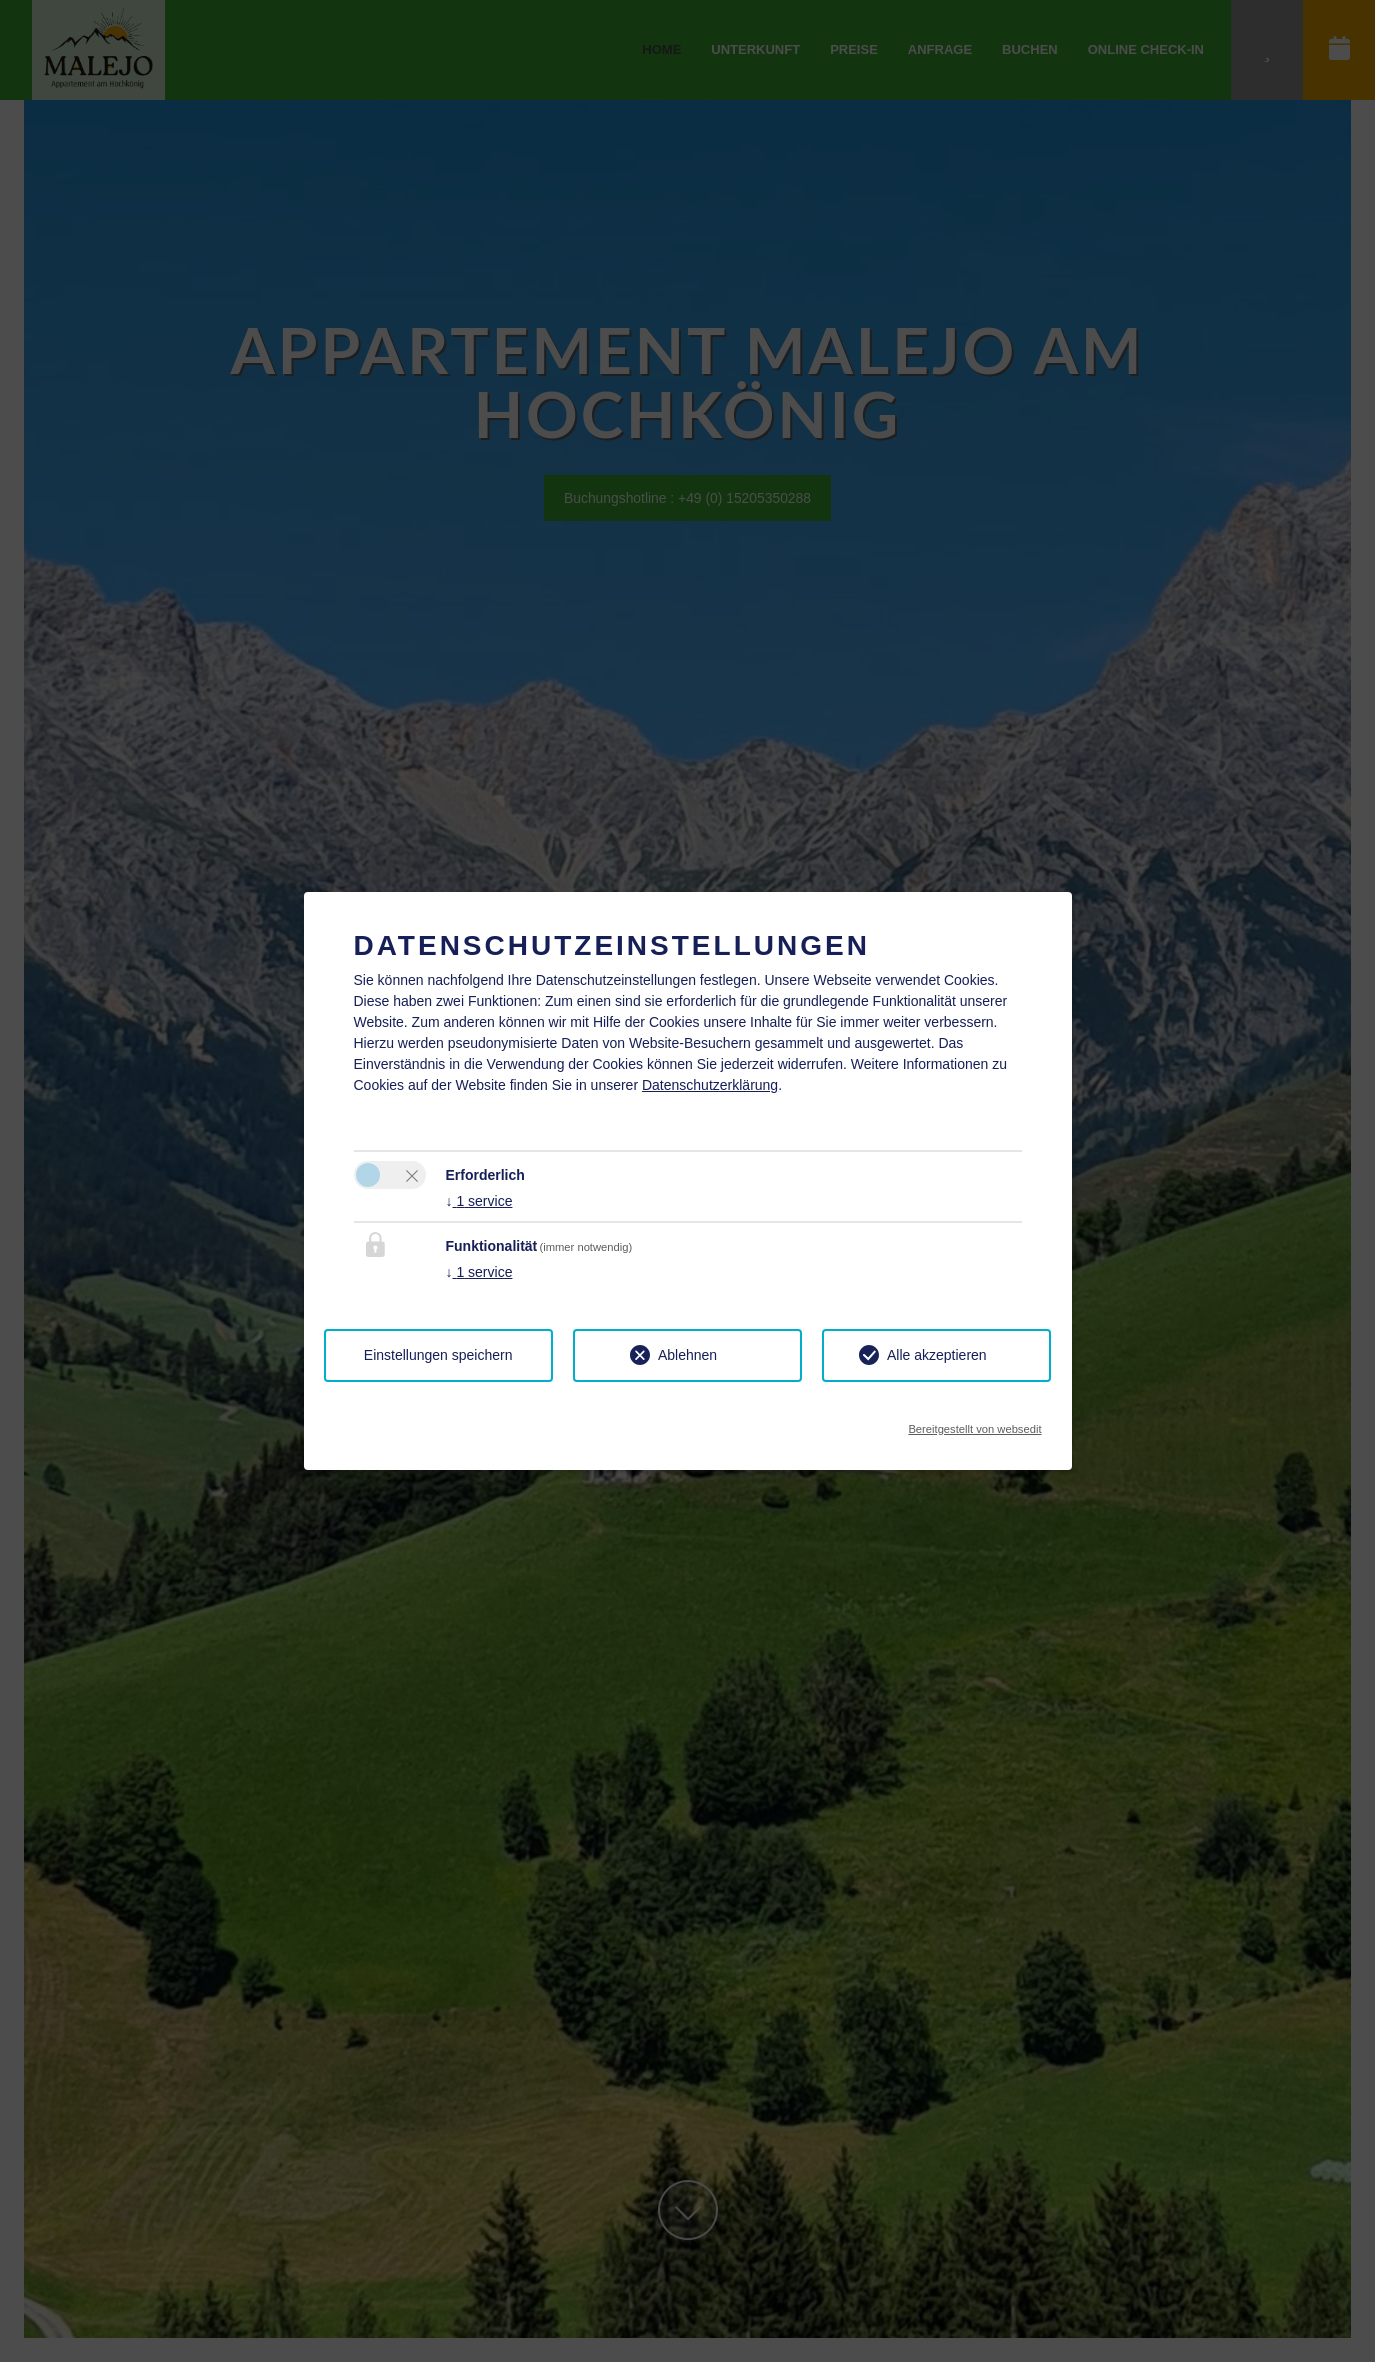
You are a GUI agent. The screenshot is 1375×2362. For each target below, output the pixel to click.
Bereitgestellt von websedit (974, 1423)
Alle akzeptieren (937, 1355)
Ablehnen (687, 1355)
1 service (479, 1201)
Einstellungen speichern (438, 1355)
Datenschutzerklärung (710, 1085)
